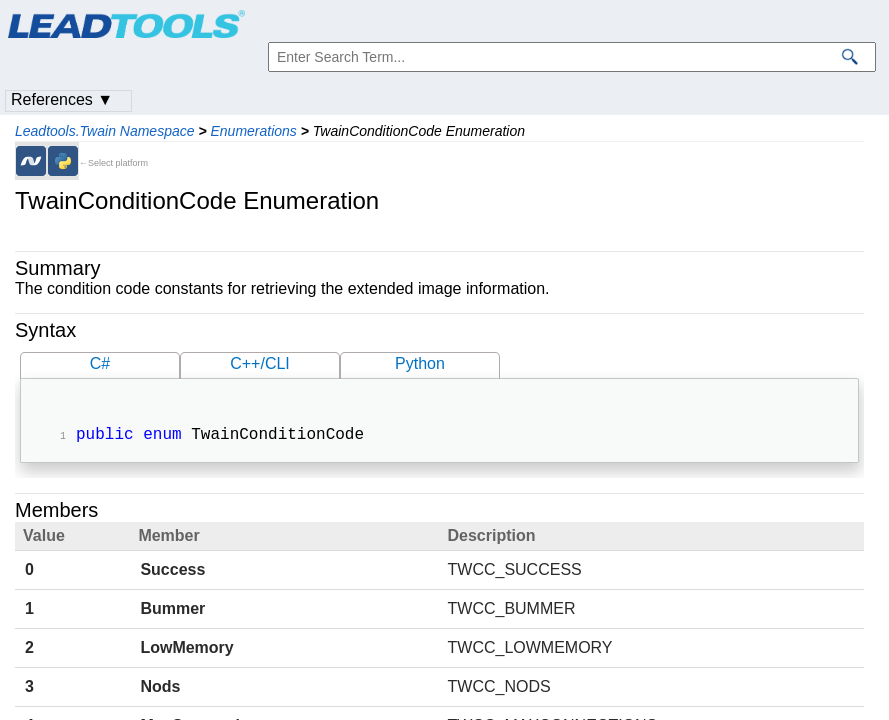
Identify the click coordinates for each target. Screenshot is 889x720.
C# (100, 363)
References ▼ (62, 99)
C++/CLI (260, 363)
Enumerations (253, 131)
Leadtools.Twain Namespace (105, 131)
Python (420, 363)
